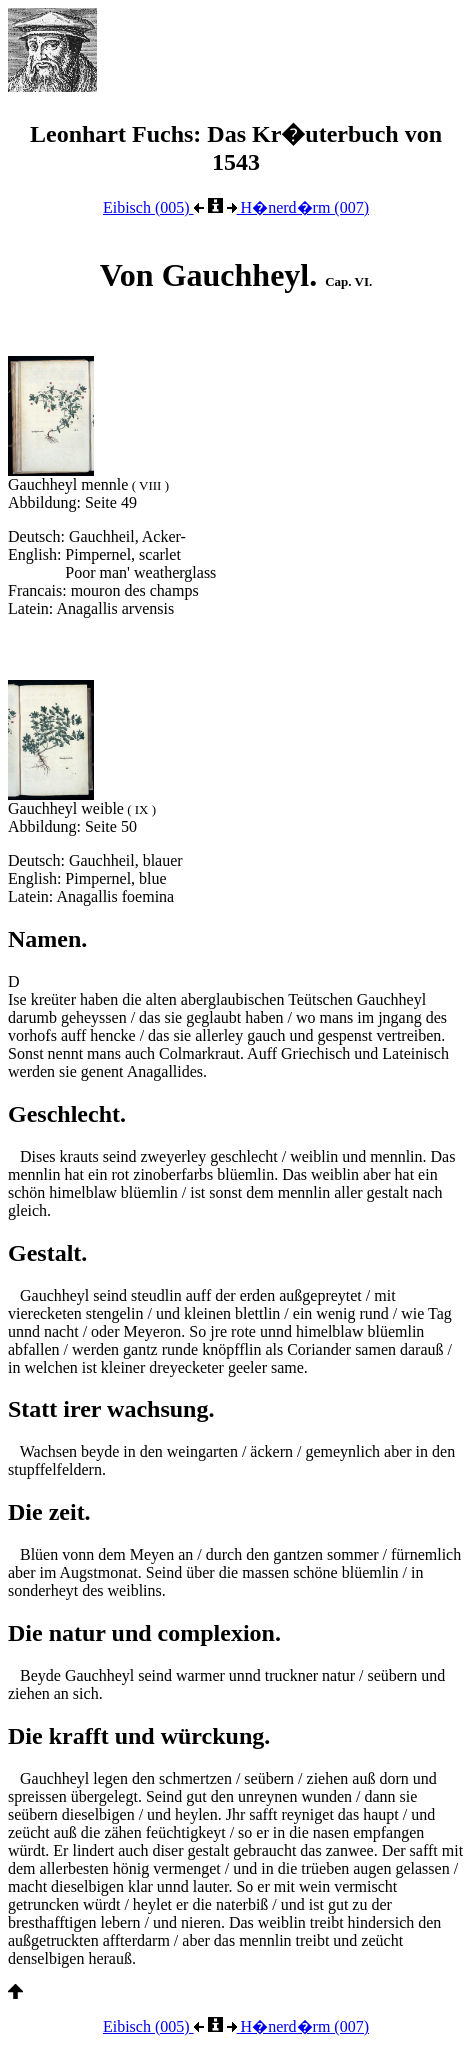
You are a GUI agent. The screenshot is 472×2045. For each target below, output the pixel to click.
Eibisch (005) (153, 207)
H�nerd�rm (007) (298, 207)
